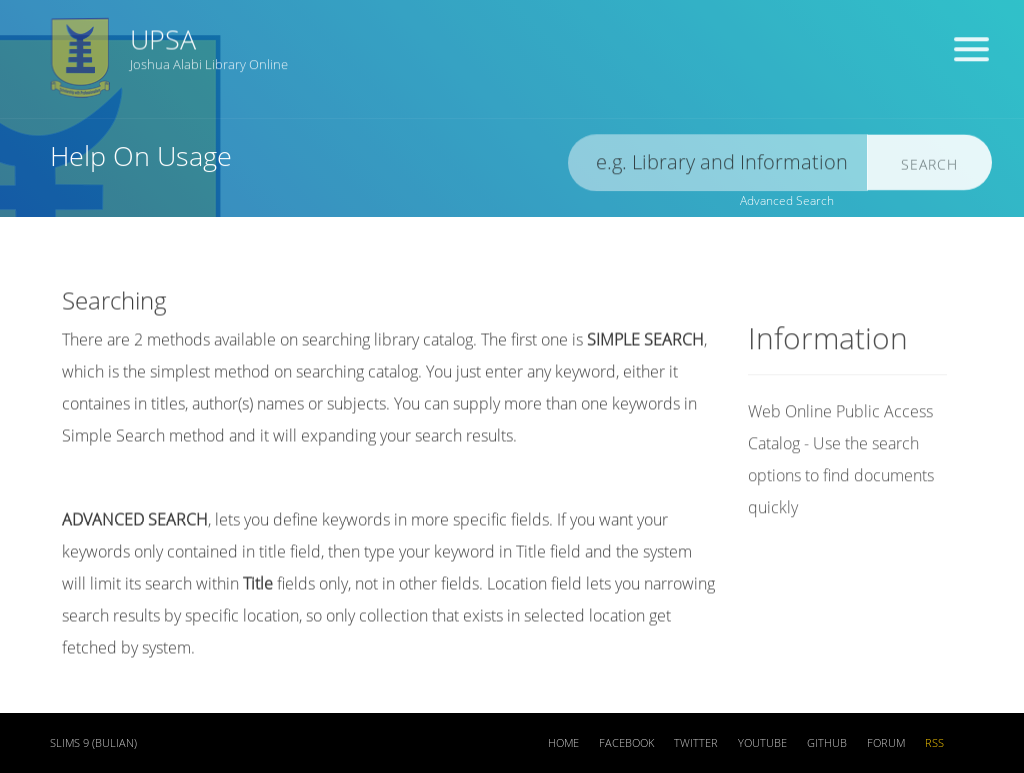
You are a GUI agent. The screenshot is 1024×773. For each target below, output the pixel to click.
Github (827, 743)
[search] (718, 165)
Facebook (626, 743)
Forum (886, 743)
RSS (934, 743)
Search (929, 166)
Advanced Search (787, 200)
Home (563, 743)
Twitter (696, 743)
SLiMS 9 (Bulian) (93, 743)
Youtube (762, 743)
